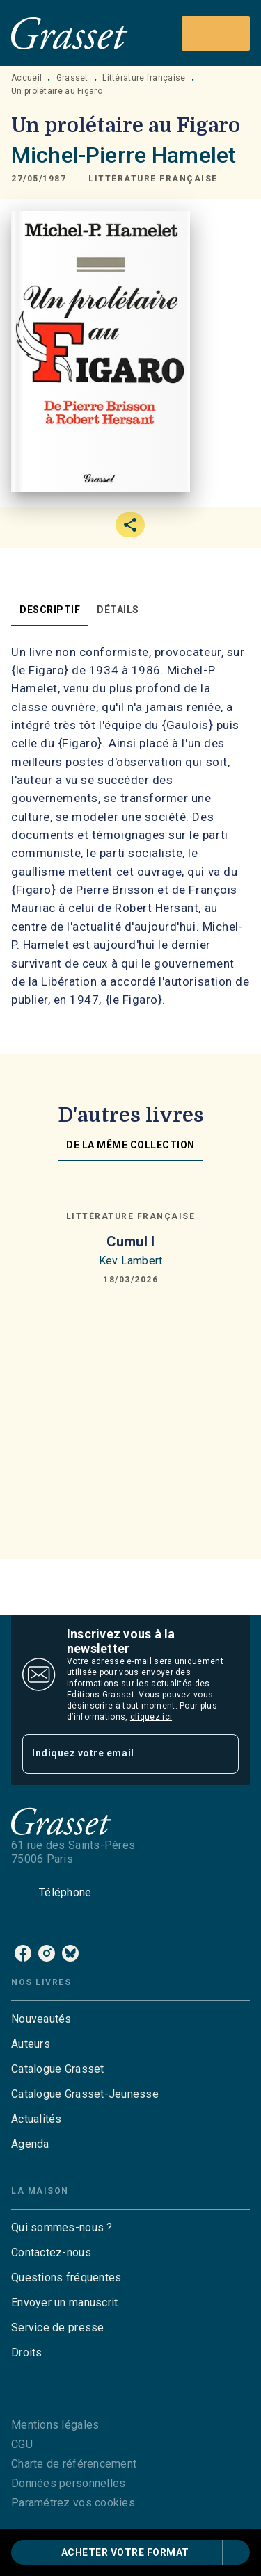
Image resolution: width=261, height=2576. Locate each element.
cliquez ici (151, 1717)
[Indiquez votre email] (113, 1754)
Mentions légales (55, 2424)
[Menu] (216, 33)
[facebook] (23, 1953)
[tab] (49, 609)
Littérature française (143, 78)
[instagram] (46, 1953)
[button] (153, 179)
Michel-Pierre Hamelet (123, 155)
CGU (22, 2444)
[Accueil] (69, 33)
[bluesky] (70, 1953)
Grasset (72, 78)
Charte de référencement (73, 2463)
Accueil (26, 78)
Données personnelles (68, 2483)
